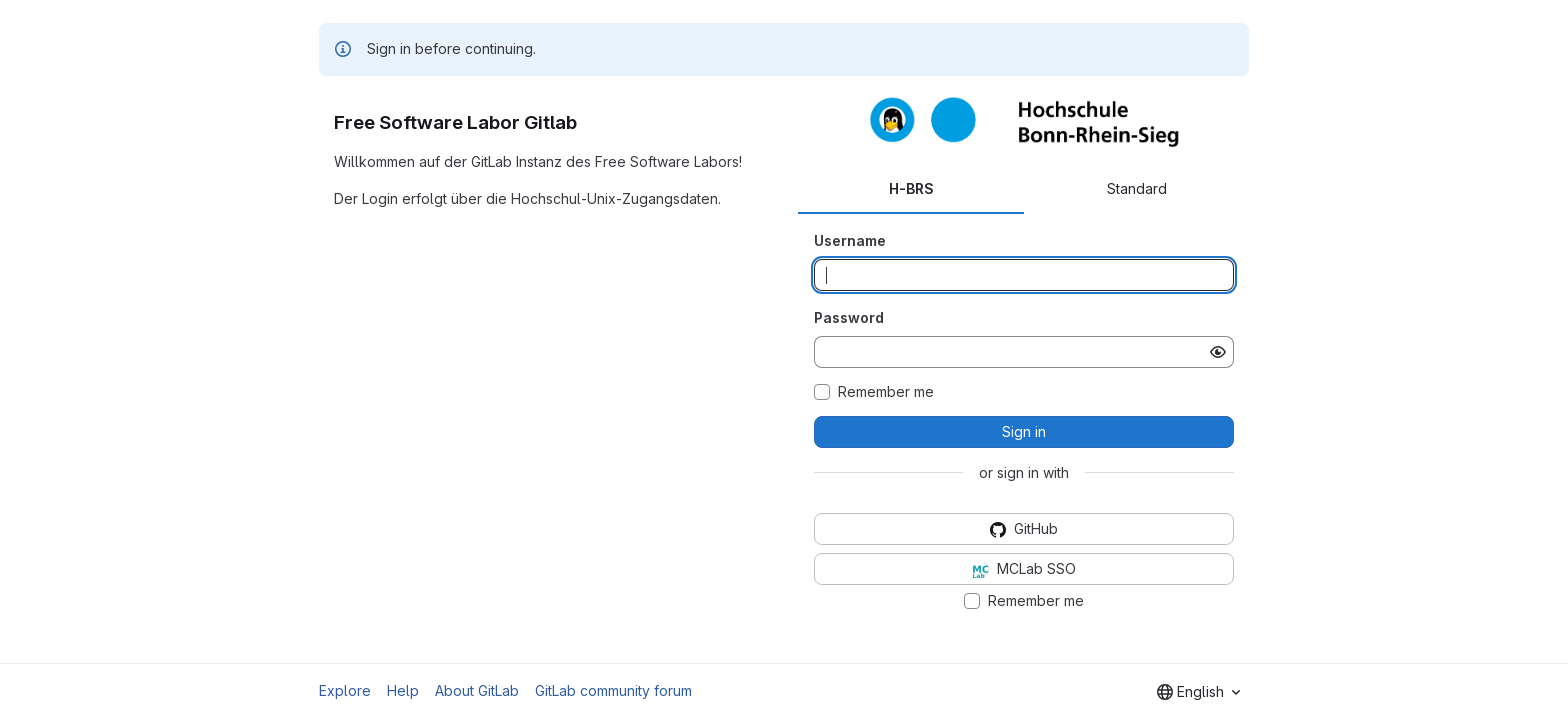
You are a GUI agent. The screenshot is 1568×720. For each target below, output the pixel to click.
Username (850, 240)
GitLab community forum (613, 690)
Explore (345, 690)
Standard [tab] (1137, 188)
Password (849, 317)
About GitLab (477, 690)
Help (403, 690)
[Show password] (1218, 352)
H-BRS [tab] (911, 188)
